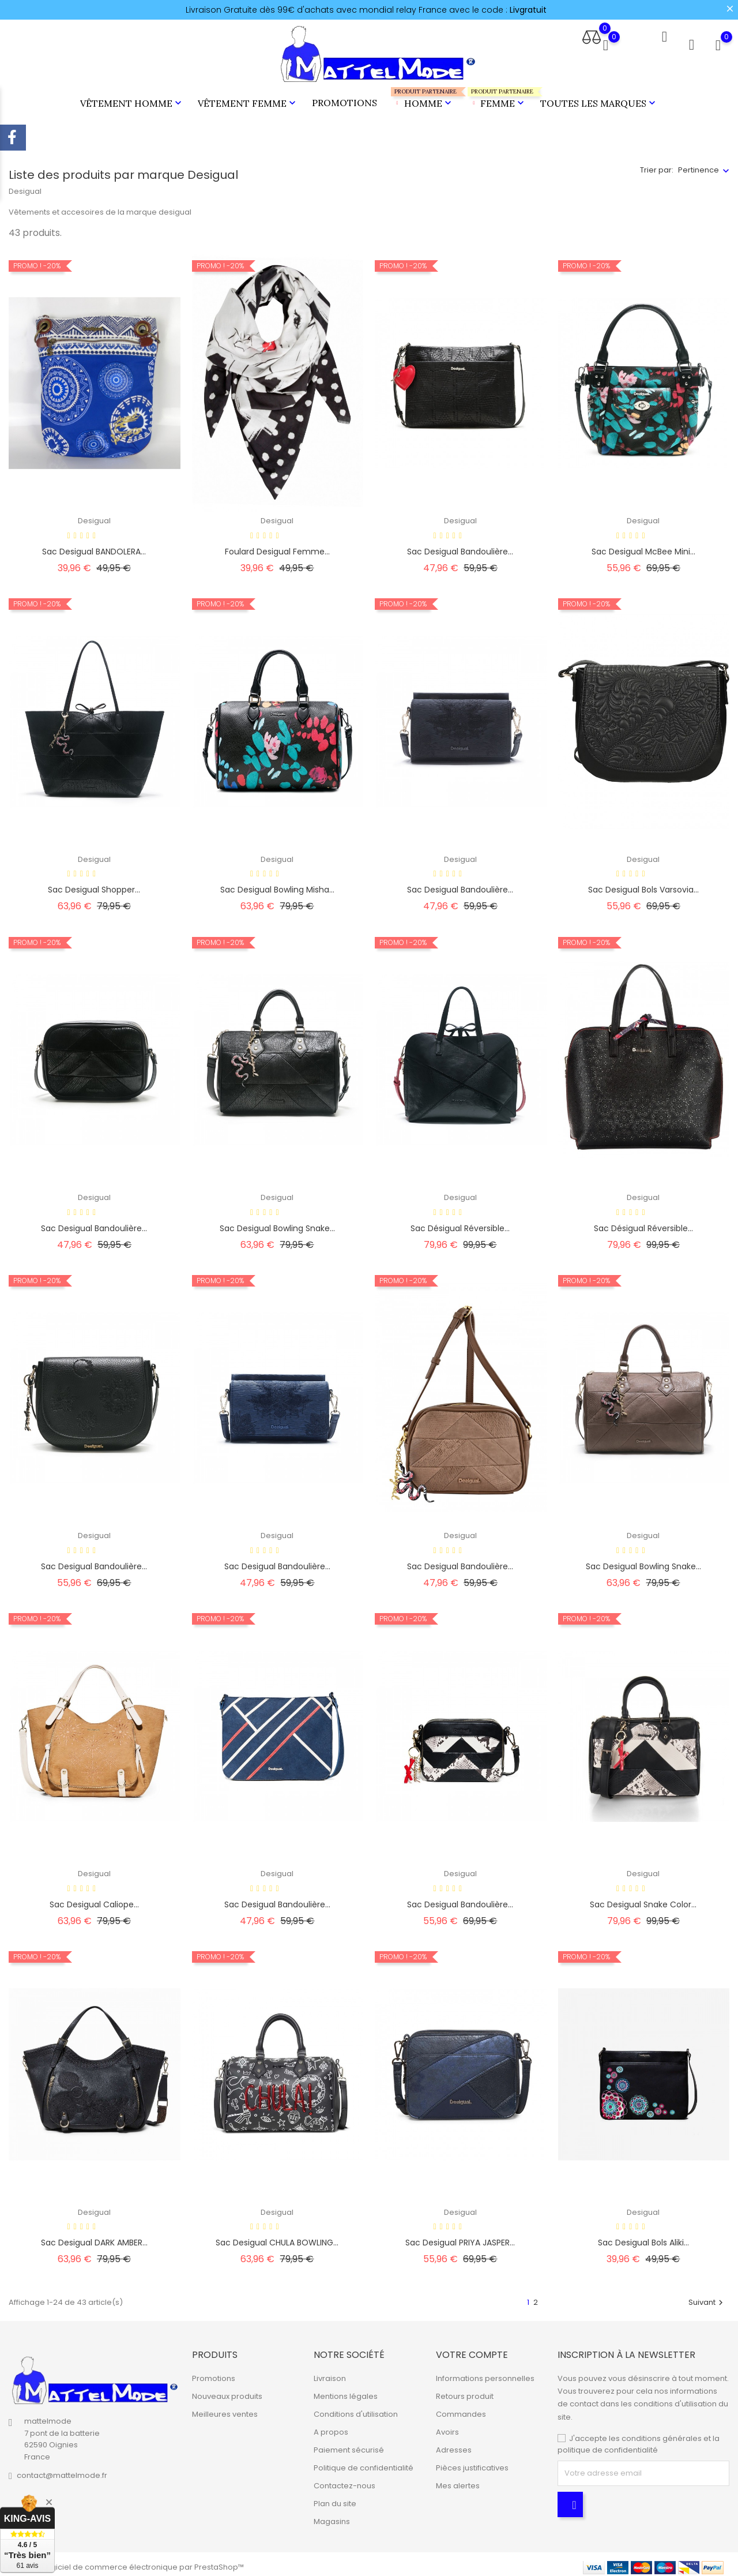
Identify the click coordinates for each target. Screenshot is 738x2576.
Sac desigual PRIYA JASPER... (460, 2237)
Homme (422, 95)
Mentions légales (346, 2391)
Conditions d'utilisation (356, 2408)
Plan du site (335, 2498)
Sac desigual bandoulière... (460, 546)
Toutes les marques (599, 100)
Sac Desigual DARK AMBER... (94, 2237)
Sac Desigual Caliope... (94, 1899)
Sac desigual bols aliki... (643, 2237)
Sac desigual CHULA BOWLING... (277, 2237)
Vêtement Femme (248, 100)
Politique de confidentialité (363, 2462)
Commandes (461, 2408)
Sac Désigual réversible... (460, 1223)
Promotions (344, 100)
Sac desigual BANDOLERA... (94, 546)
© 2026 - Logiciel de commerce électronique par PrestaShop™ (126, 2561)
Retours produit (465, 2391)
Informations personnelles (485, 2373)
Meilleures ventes (225, 2408)
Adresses (454, 2444)
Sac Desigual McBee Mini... (643, 546)
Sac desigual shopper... (94, 884)
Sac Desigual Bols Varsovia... (643, 884)
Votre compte (472, 2349)
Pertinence (698, 164)
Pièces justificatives (472, 2462)
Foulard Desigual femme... (277, 546)
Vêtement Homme (132, 100)
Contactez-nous (344, 2480)
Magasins (332, 2516)
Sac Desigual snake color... (643, 1899)
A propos (331, 2426)
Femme (497, 95)
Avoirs (447, 2426)
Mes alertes (458, 2480)
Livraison (330, 2373)
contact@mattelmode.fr (62, 2469)
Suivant (707, 2297)
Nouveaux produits (227, 2391)
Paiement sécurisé (349, 2444)
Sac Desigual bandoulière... (460, 884)
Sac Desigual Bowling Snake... (277, 1223)
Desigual (94, 515)
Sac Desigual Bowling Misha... (277, 884)
